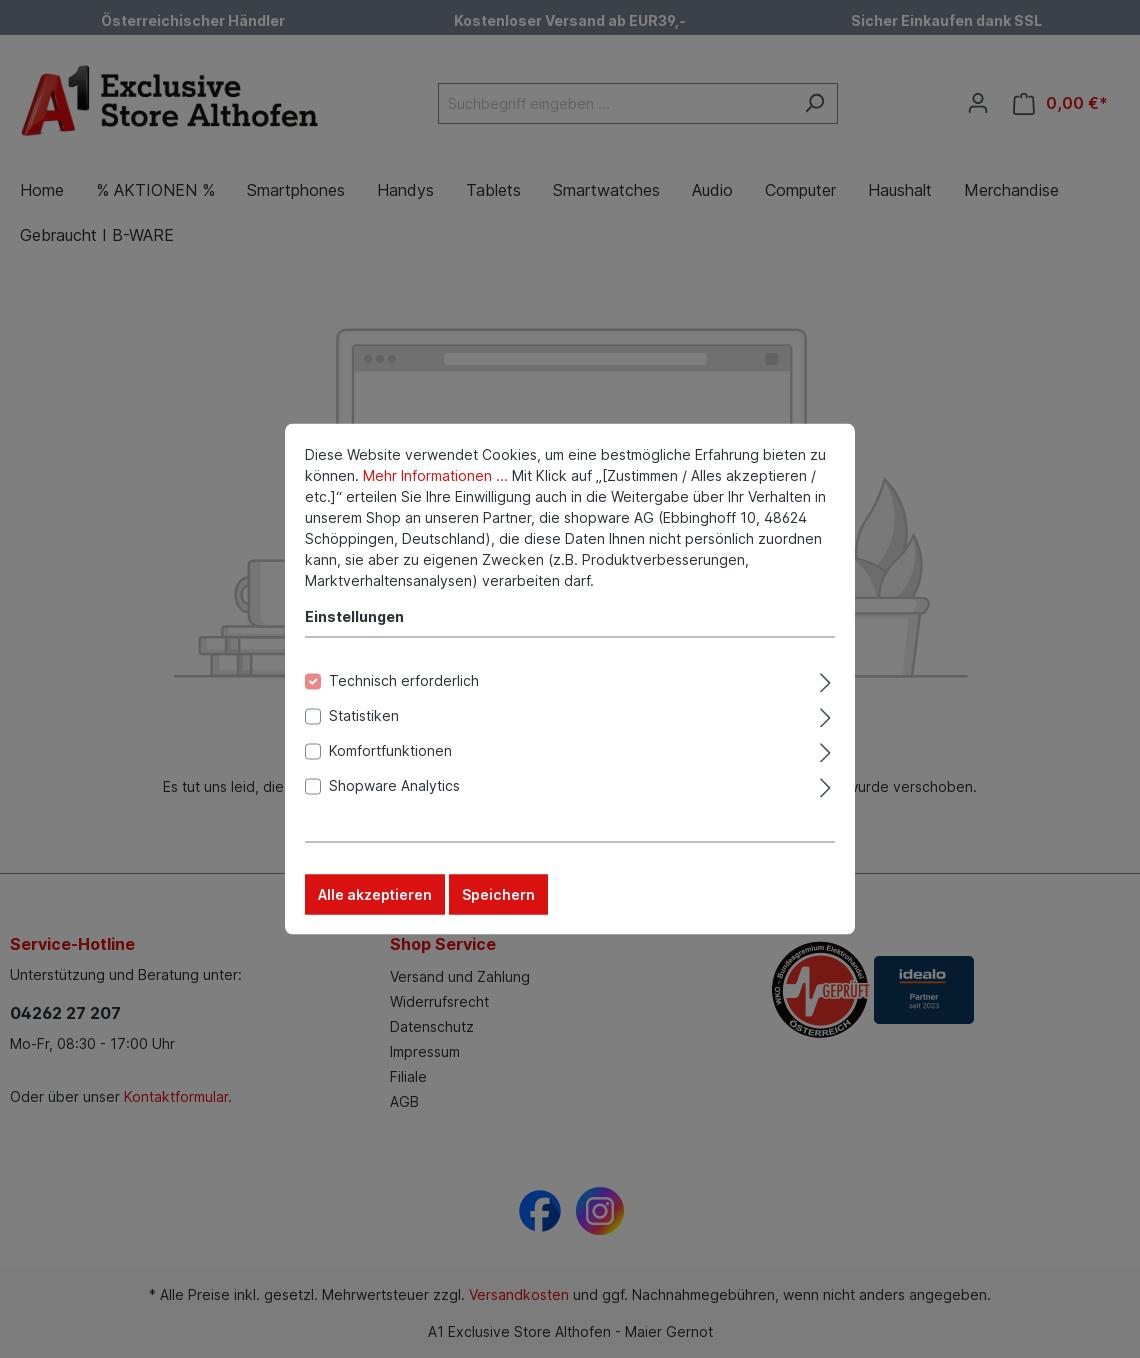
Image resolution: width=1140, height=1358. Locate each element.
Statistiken (364, 735)
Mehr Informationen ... (435, 495)
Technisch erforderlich (404, 700)
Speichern (498, 914)
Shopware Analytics (394, 805)
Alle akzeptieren (375, 914)
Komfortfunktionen (390, 770)
